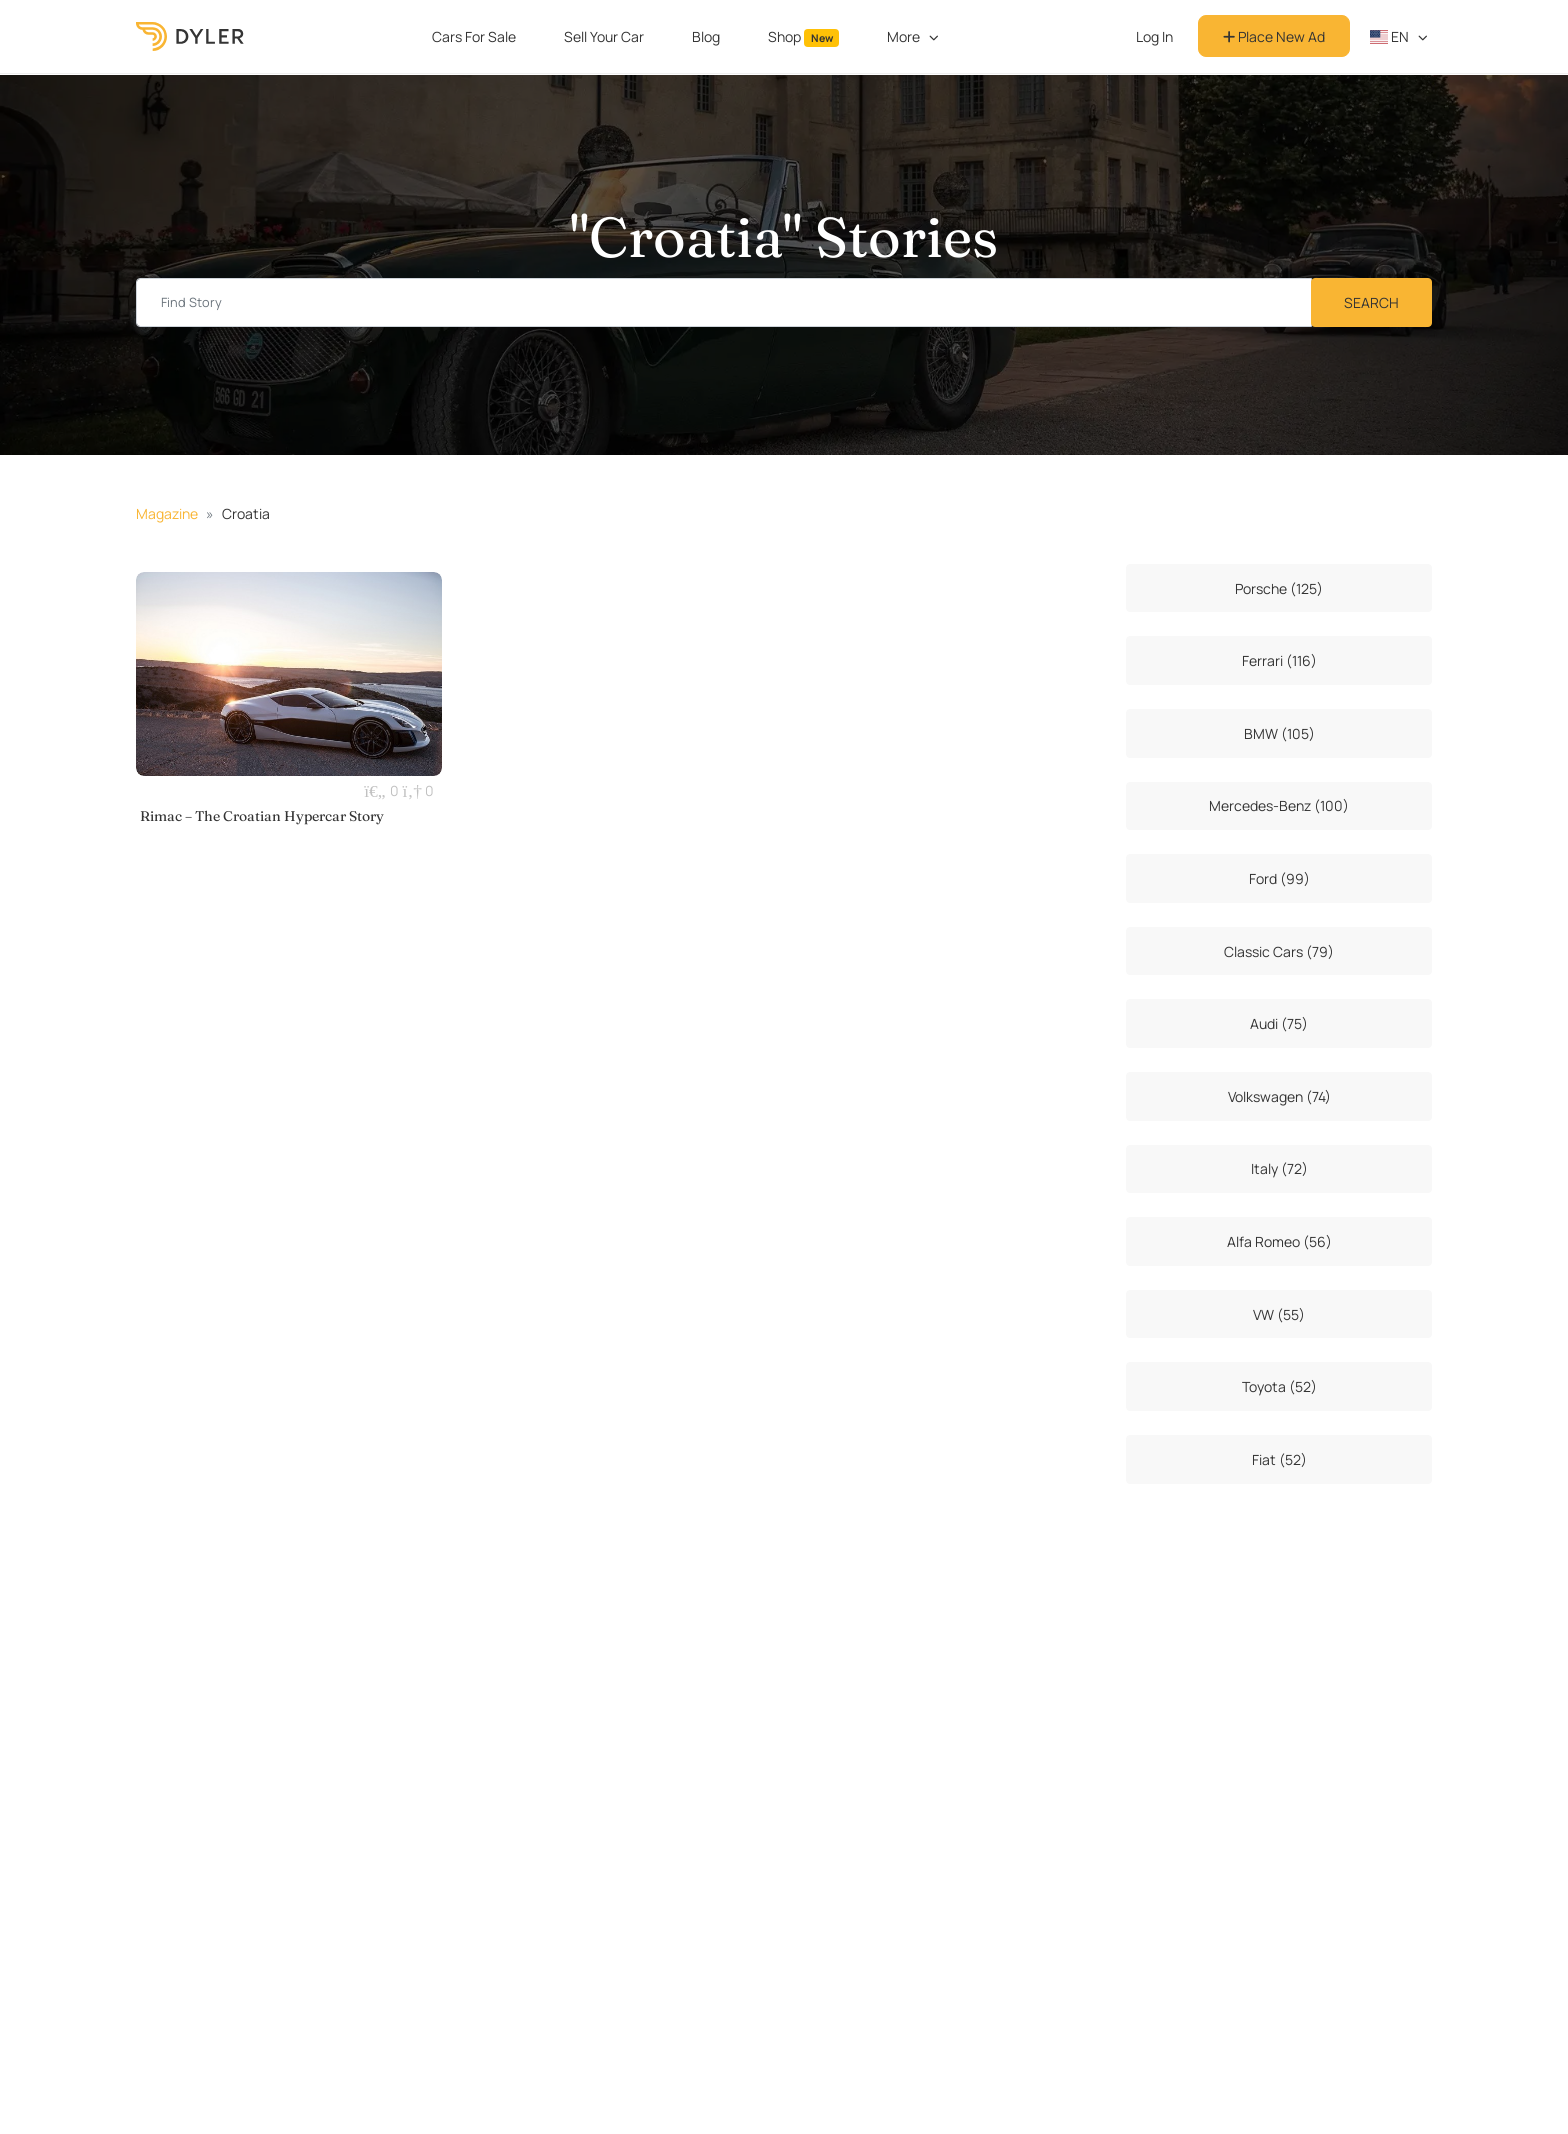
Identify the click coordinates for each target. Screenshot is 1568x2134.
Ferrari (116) (1279, 660)
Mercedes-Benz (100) (1279, 805)
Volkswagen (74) (1279, 1096)
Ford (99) (1279, 878)
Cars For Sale (474, 36)
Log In (1154, 36)
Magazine (167, 513)
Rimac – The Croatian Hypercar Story (262, 816)
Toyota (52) (1279, 1386)
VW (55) (1279, 1314)
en (1390, 36)
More (903, 36)
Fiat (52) (1279, 1459)
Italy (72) (1279, 1168)
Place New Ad (1274, 36)
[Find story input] (724, 302)
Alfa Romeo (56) (1279, 1241)
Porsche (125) (1279, 588)
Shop (804, 37)
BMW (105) (1279, 733)
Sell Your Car (604, 36)
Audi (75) (1279, 1023)
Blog (706, 36)
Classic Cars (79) (1279, 951)
